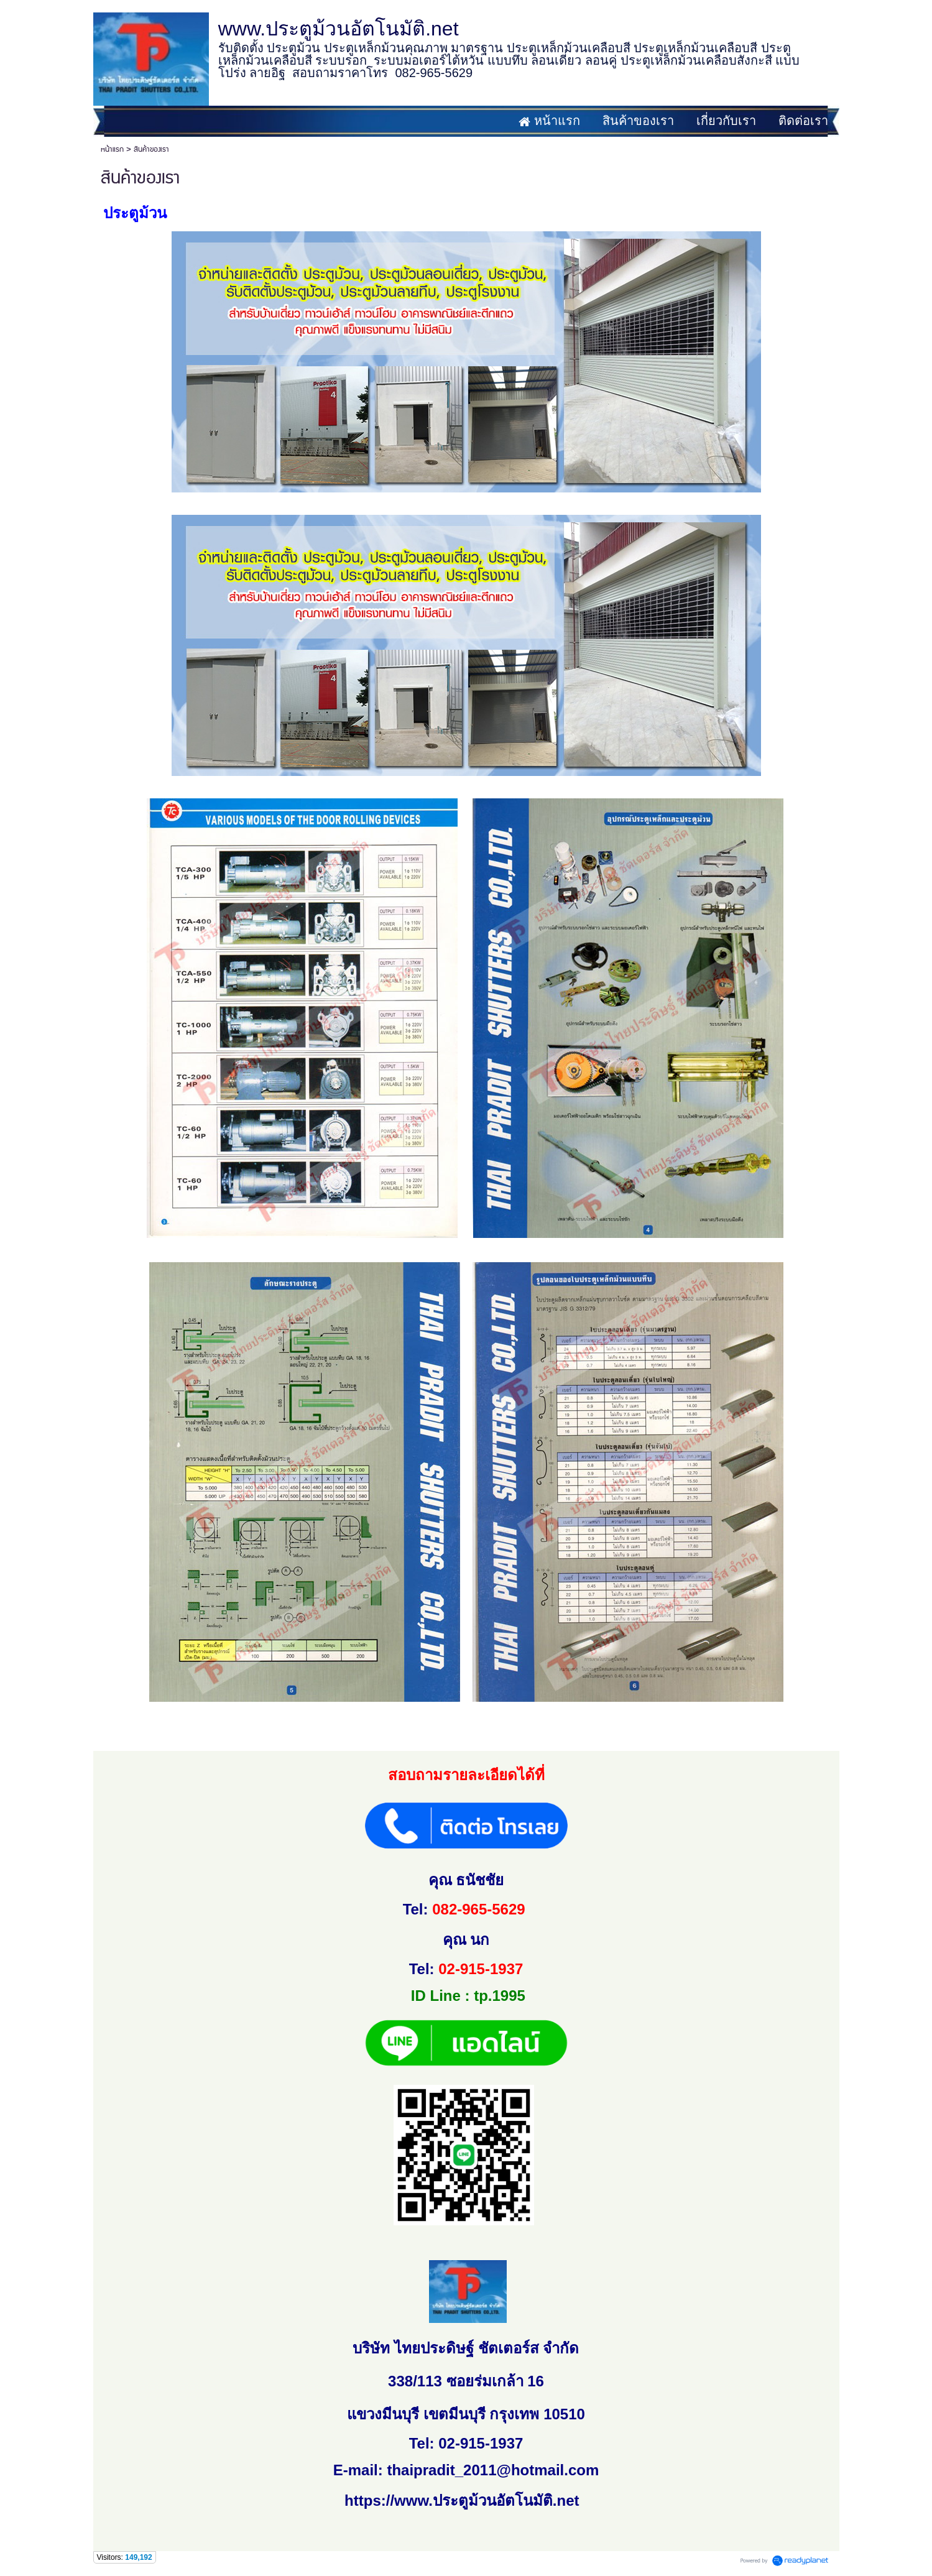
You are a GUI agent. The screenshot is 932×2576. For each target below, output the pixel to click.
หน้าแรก (112, 149)
